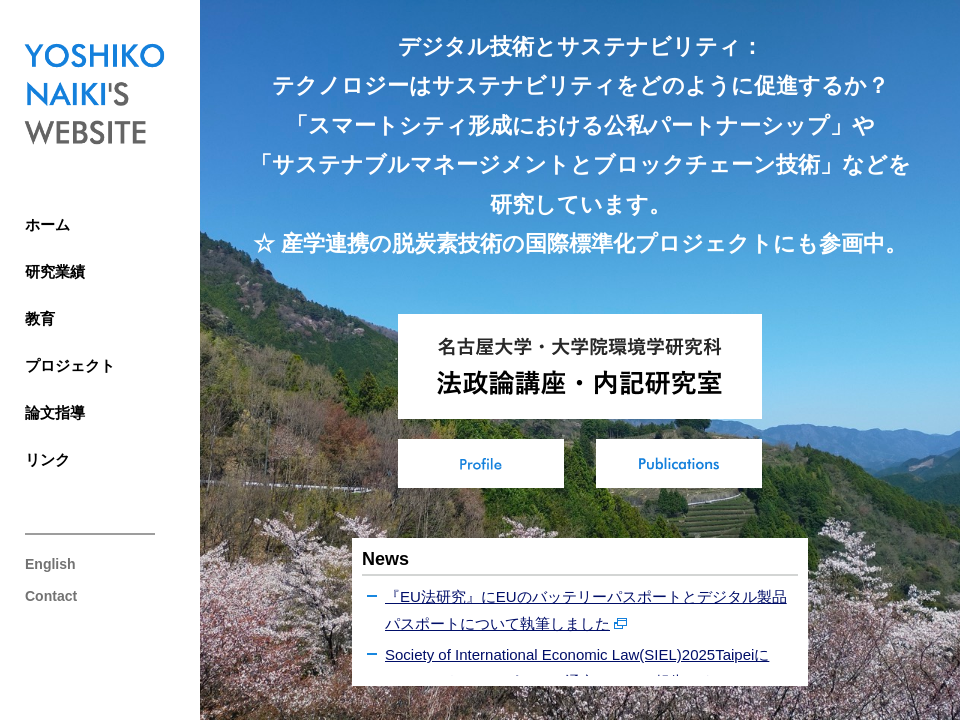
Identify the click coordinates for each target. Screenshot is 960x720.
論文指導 (55, 412)
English (50, 564)
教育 (40, 318)
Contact (51, 596)
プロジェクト (70, 365)
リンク (47, 459)
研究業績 (55, 271)
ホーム (47, 224)
